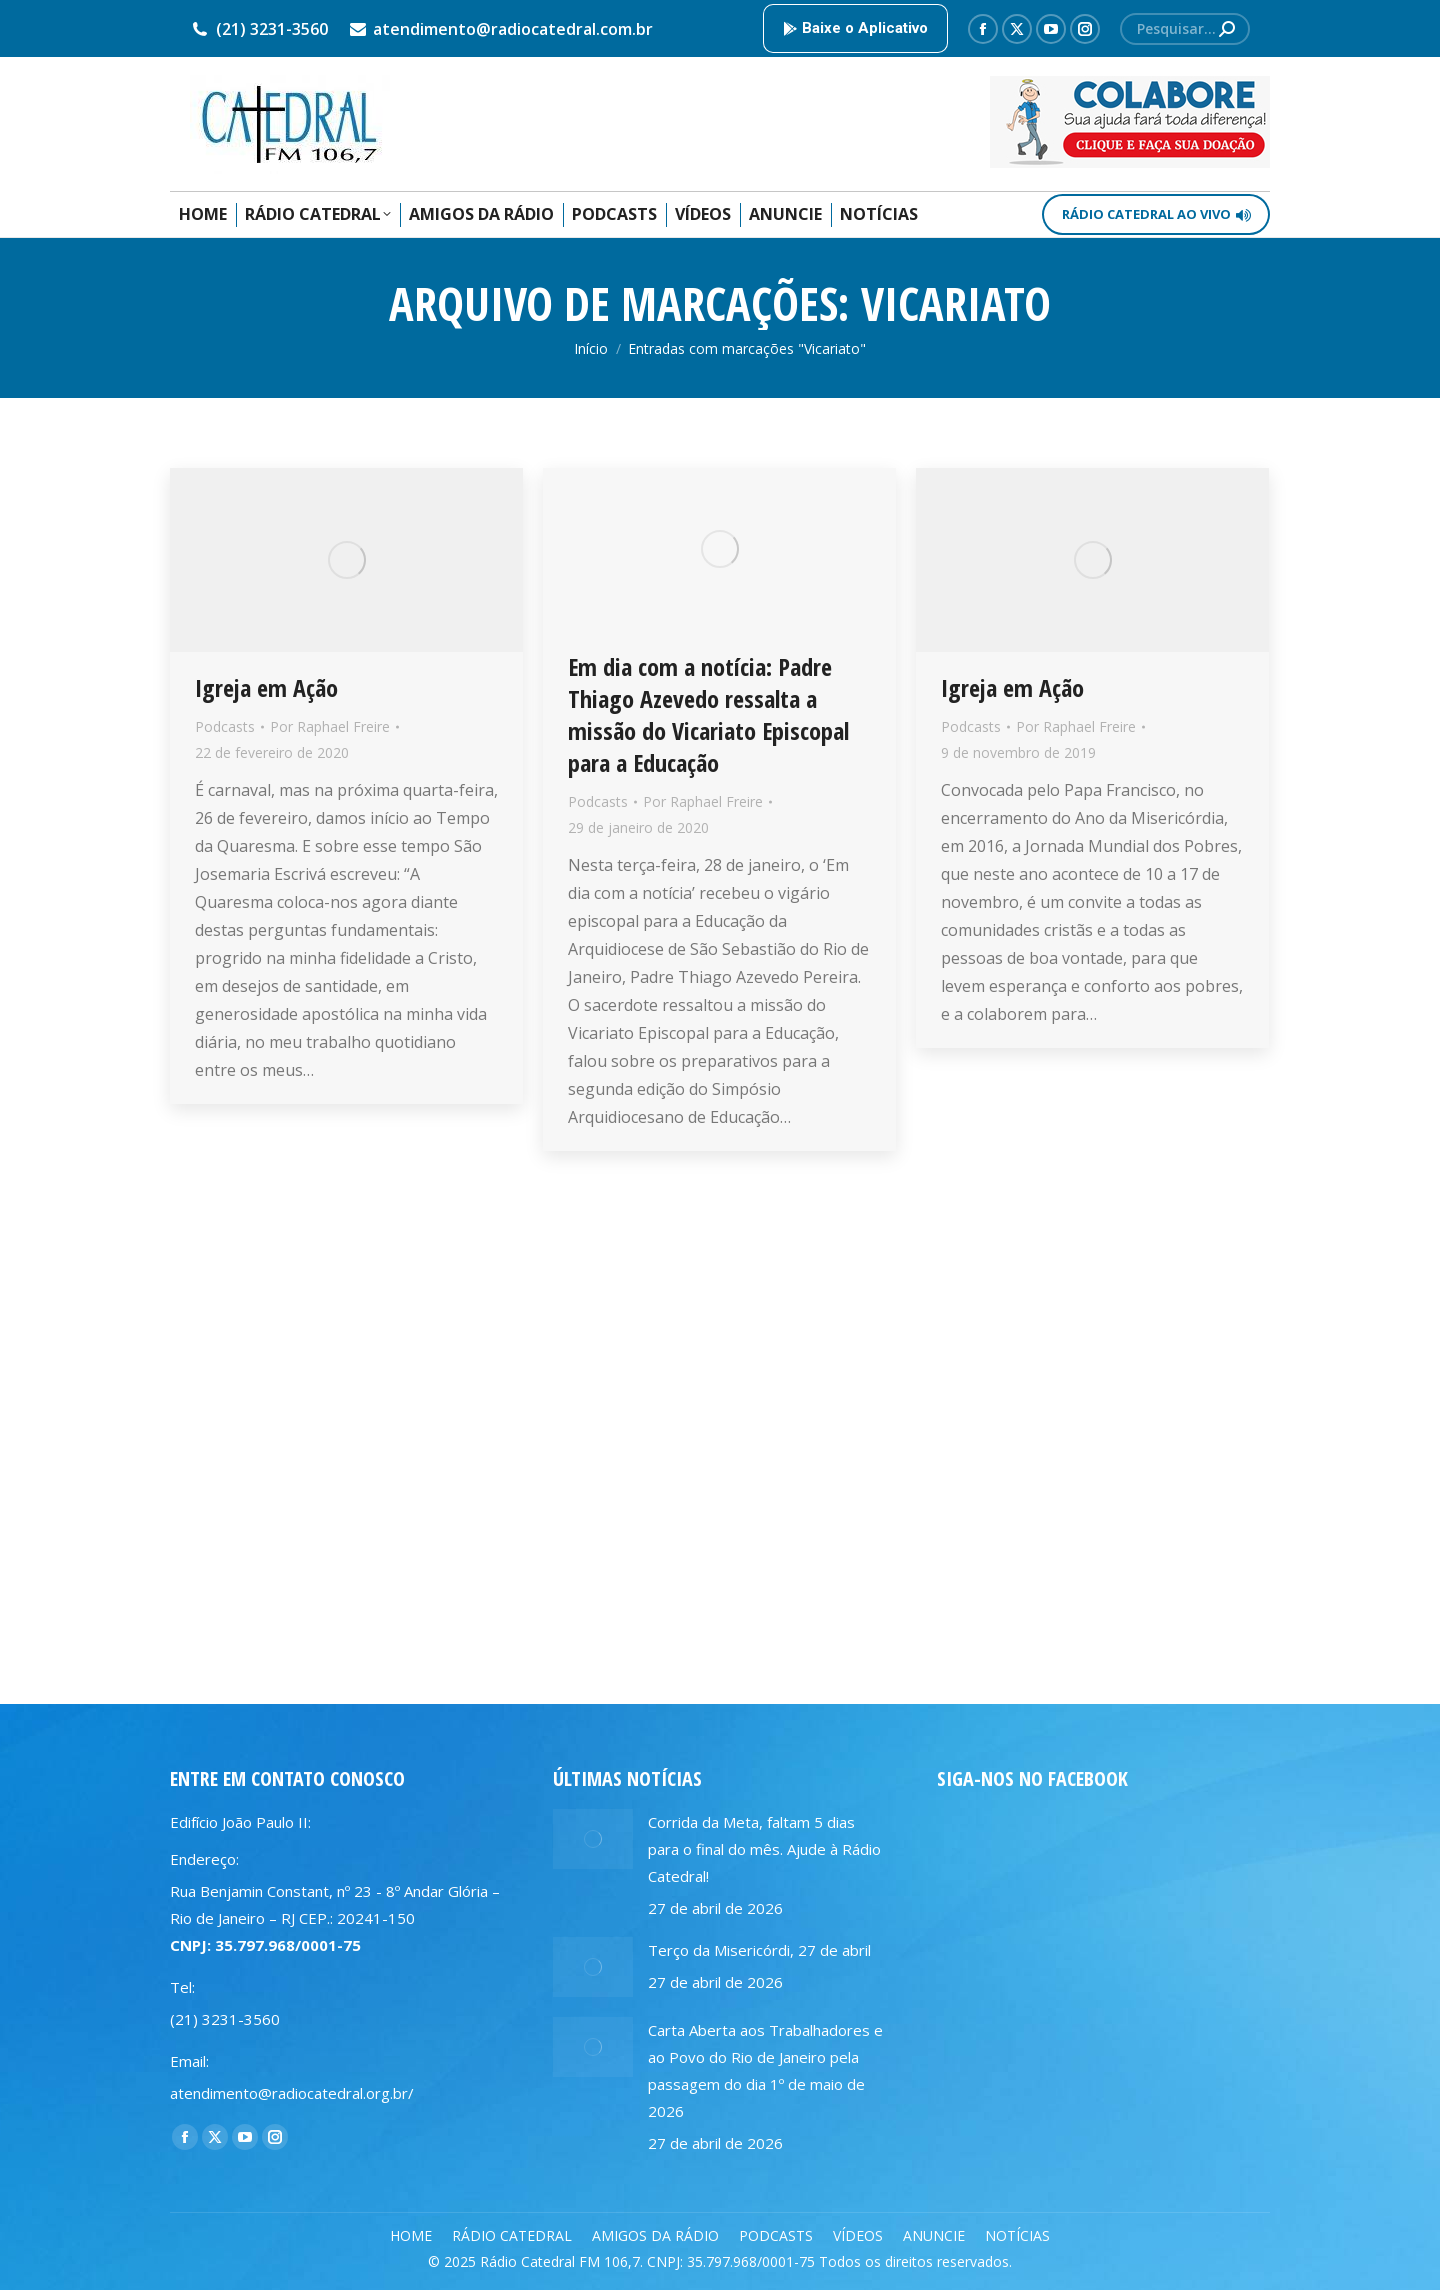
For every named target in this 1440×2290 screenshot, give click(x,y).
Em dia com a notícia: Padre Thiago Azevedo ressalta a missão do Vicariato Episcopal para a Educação (708, 714)
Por (330, 726)
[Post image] (593, 1839)
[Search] (1185, 29)
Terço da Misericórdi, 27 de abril (759, 1950)
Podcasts (225, 726)
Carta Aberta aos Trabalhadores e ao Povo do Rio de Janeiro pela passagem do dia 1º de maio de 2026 (765, 2070)
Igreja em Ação (266, 687)
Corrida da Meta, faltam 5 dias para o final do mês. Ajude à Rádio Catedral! (764, 1849)
